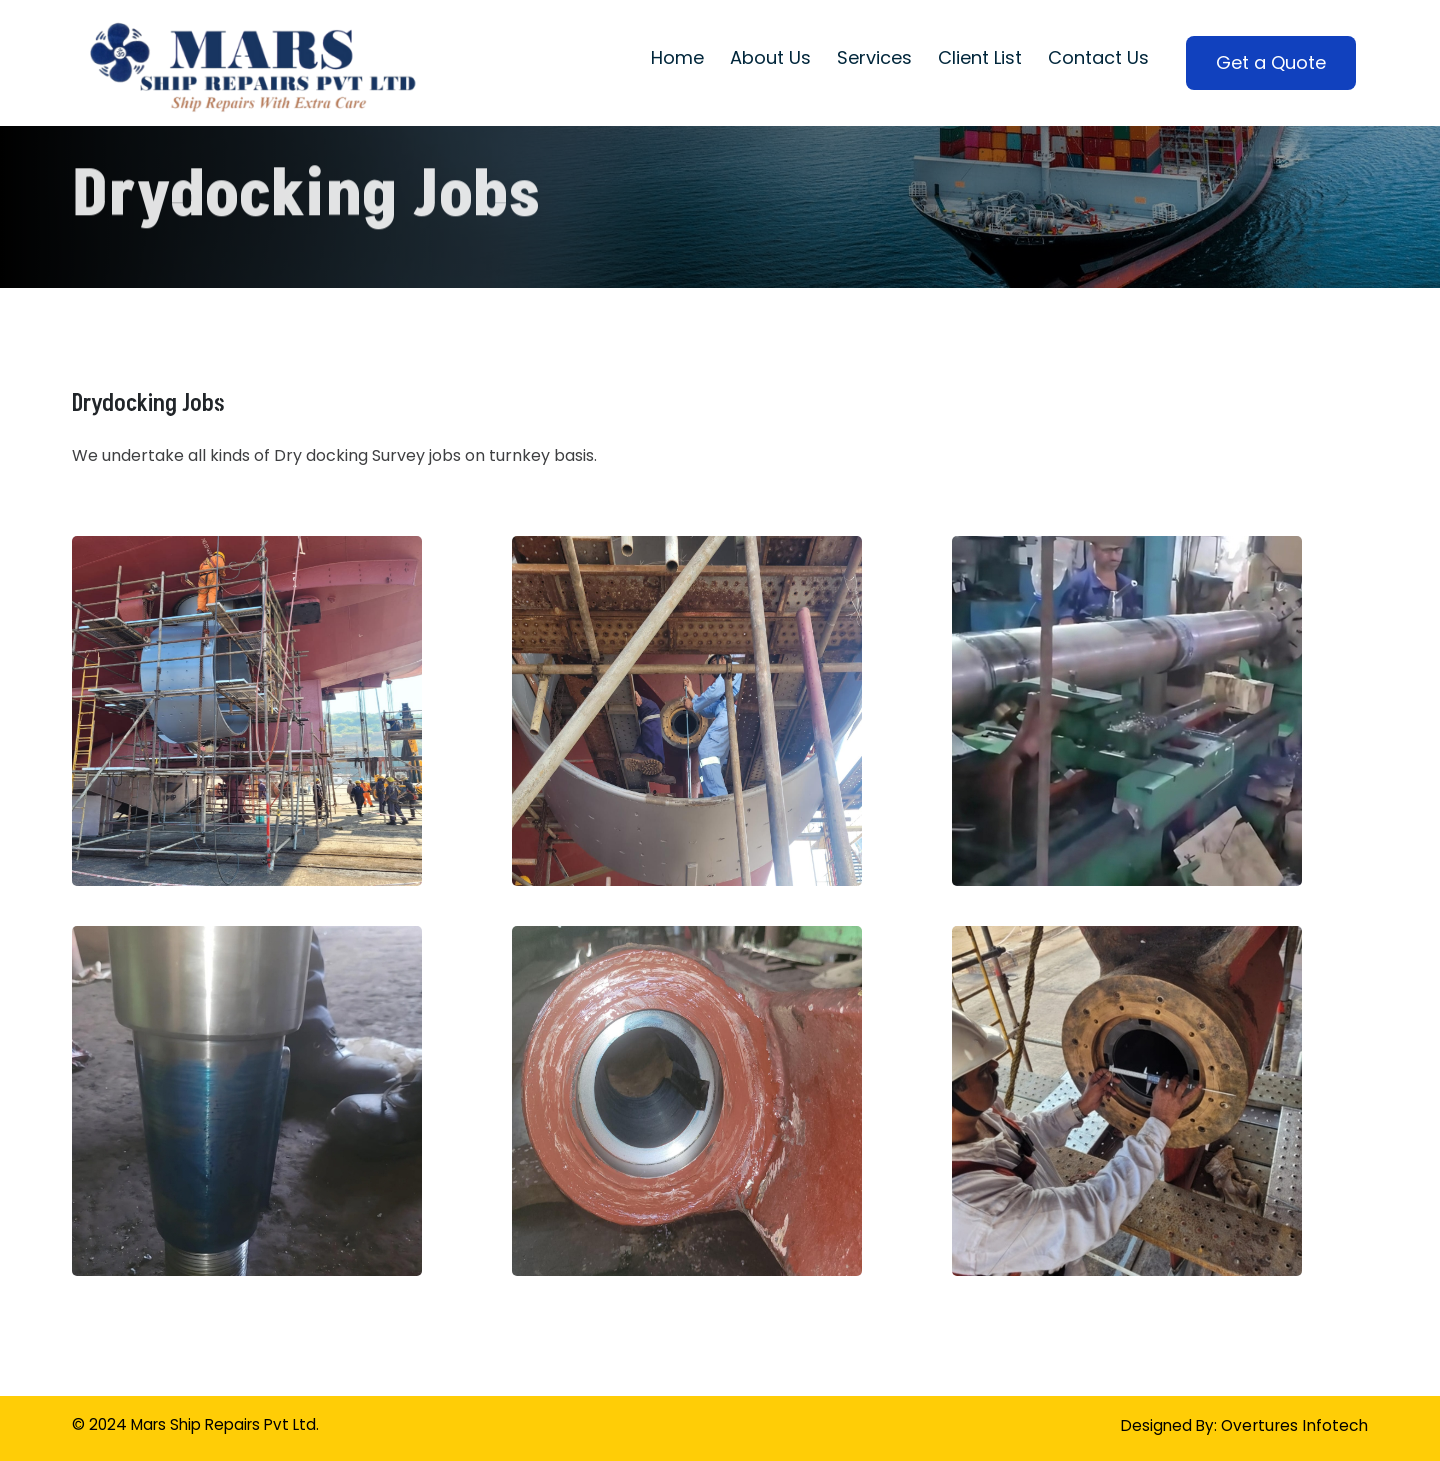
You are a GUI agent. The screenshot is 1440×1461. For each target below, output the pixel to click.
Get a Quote (1271, 62)
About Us (770, 57)
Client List (980, 57)
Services (874, 57)
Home (677, 57)
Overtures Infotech (1292, 1425)
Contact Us (1098, 57)
